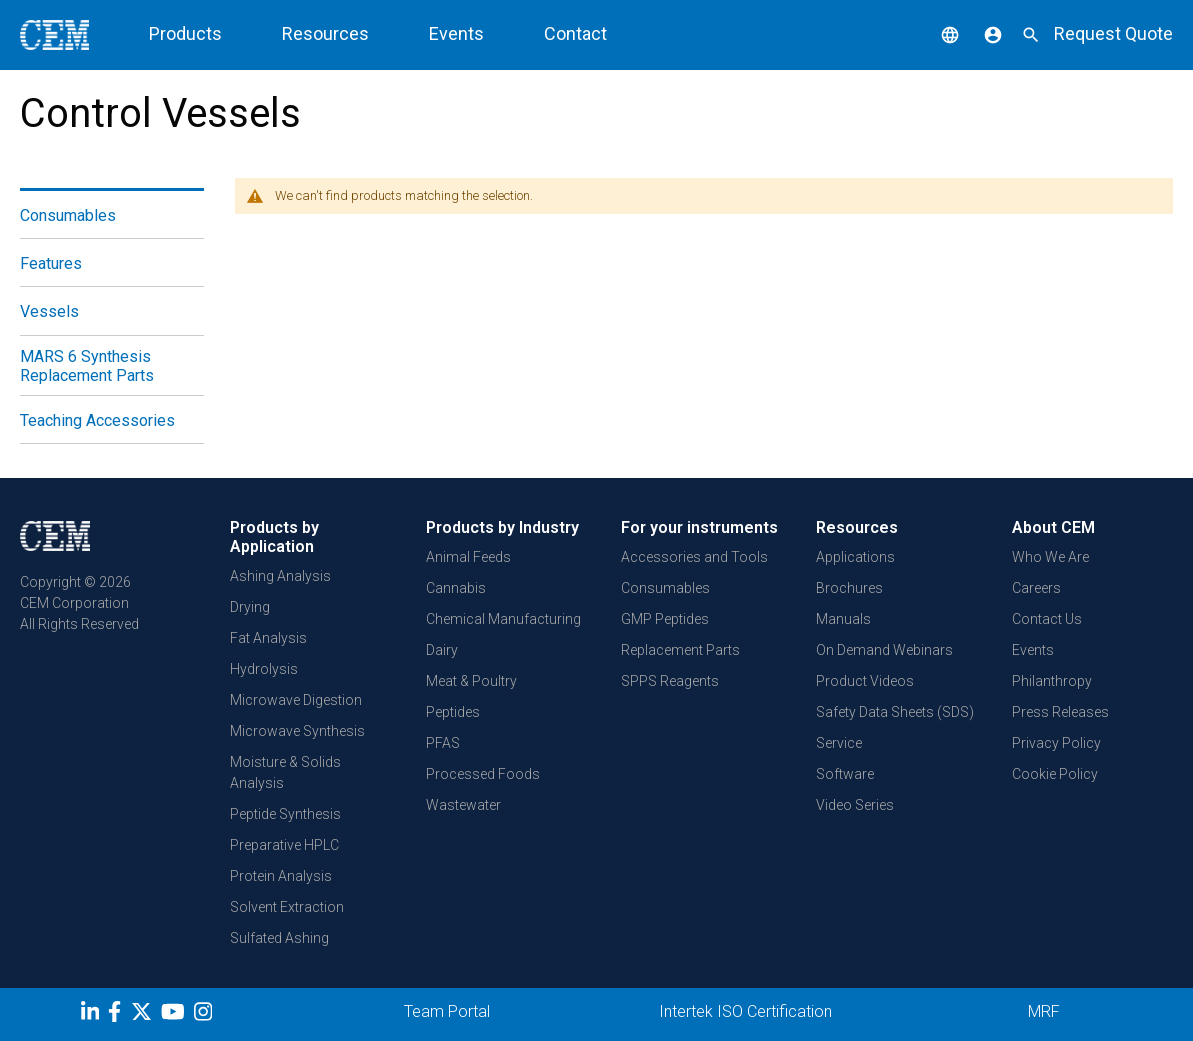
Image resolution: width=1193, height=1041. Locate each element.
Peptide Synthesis (285, 814)
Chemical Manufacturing (503, 619)
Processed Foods (483, 774)
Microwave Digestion (296, 700)
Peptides (453, 712)
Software (845, 774)
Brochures (849, 588)
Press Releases (1060, 712)
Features (51, 263)
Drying (250, 607)
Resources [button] (325, 33)
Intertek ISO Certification (745, 1011)
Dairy (442, 650)
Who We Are (1050, 557)
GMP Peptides (665, 619)
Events (456, 33)
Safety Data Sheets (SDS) (895, 712)
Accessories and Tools (694, 557)
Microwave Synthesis (297, 731)
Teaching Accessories (97, 420)
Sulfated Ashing (279, 938)
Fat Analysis (268, 638)
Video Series (855, 805)
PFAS (443, 743)
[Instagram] (205, 1015)
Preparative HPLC (284, 845)
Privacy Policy (1056, 743)
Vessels (49, 311)
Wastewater (463, 805)
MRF (1044, 1011)
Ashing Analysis (280, 576)
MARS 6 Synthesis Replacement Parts (87, 366)
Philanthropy (1052, 681)
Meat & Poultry (471, 681)
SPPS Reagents (670, 681)
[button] (935, 33)
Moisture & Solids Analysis (285, 772)
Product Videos (865, 681)
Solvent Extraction (287, 907)
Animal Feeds (468, 557)
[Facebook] (119, 1015)
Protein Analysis (281, 876)
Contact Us (1047, 619)
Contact (575, 33)
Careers (1036, 588)
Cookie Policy (1055, 774)
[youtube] (175, 1015)
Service (839, 743)
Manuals (843, 619)
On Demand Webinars (884, 650)
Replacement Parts (680, 650)
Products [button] (185, 33)
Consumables (68, 215)
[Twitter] (144, 1015)
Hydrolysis (264, 669)
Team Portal (447, 1011)
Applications (855, 557)
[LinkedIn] (92, 1015)
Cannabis (456, 588)
